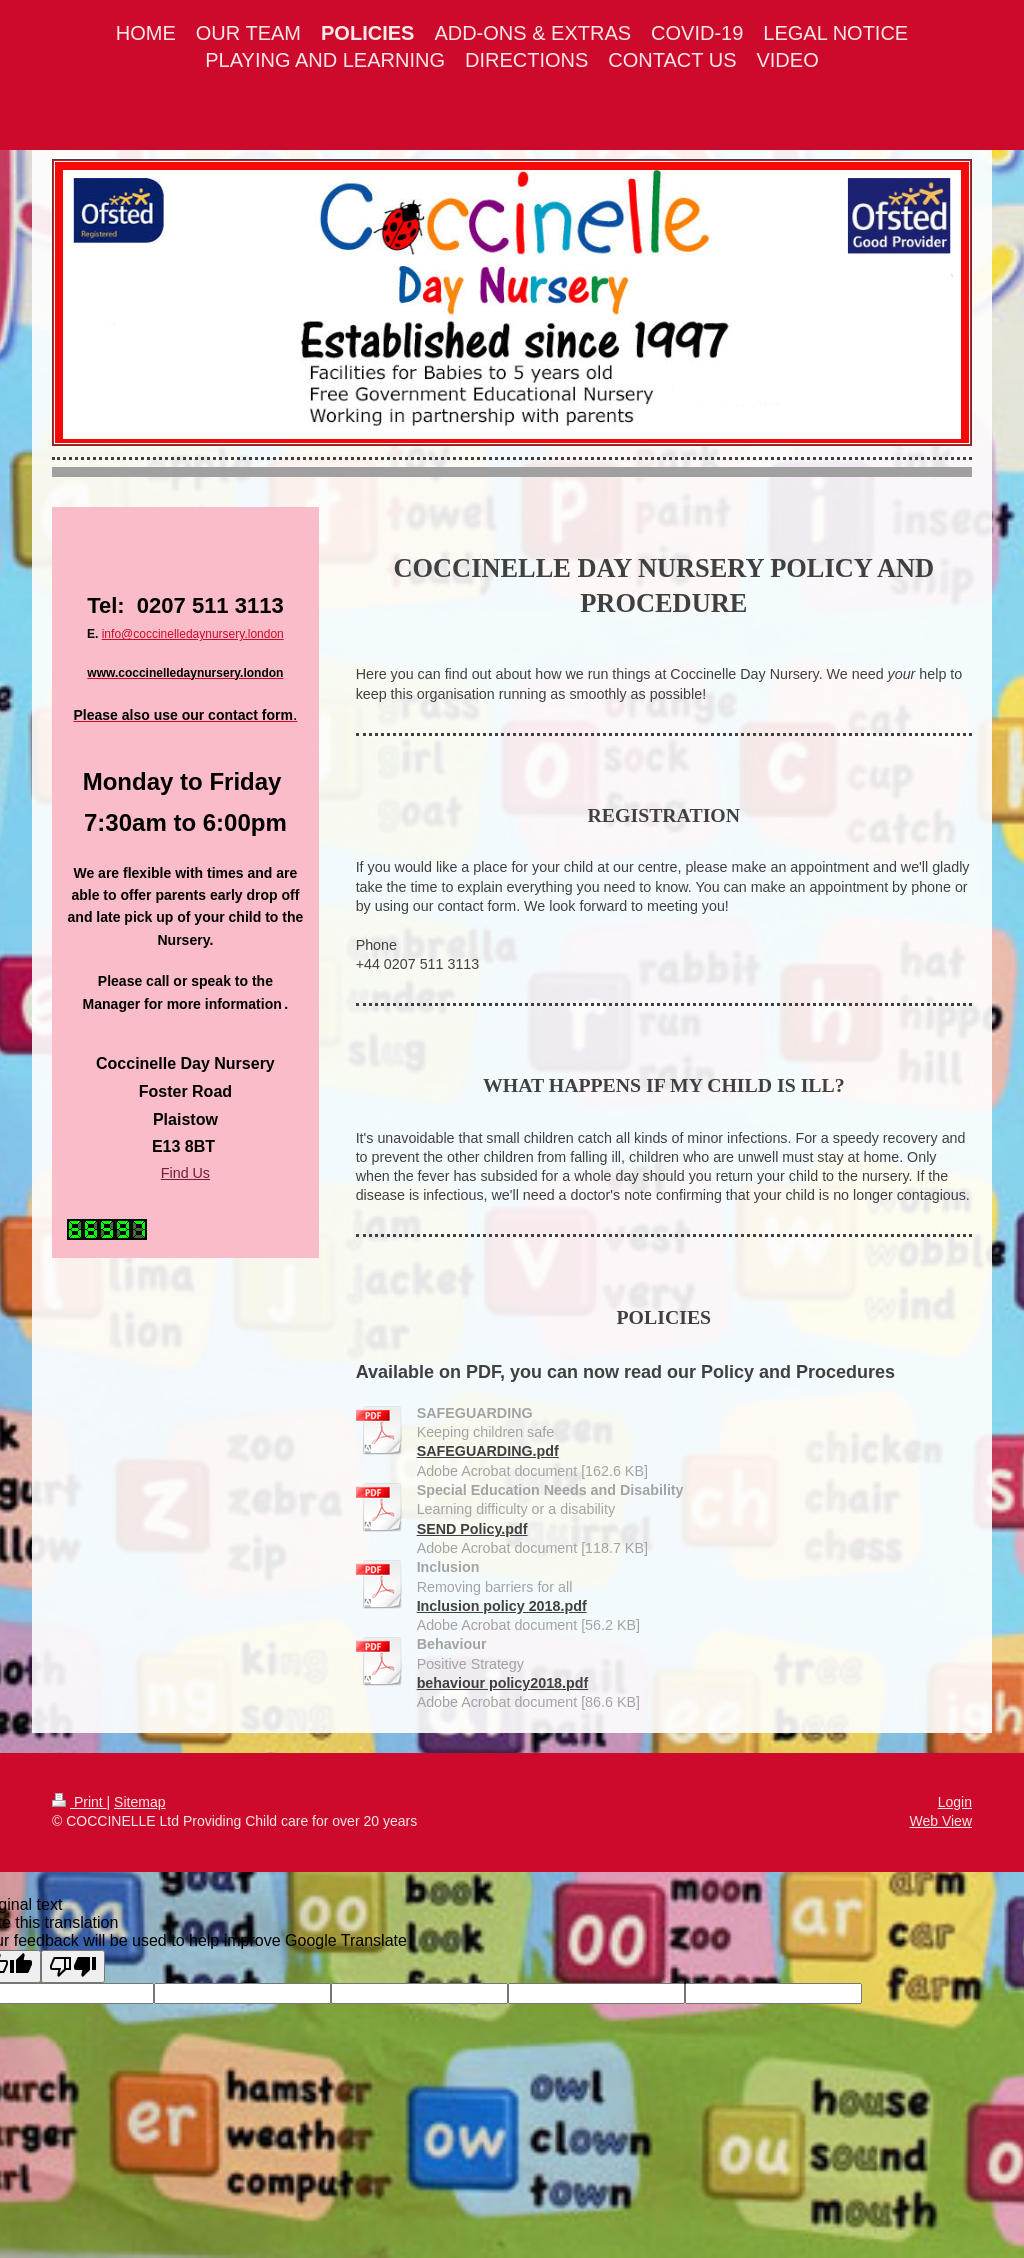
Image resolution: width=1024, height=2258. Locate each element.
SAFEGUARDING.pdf (488, 1451)
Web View (940, 1821)
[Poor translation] (73, 1966)
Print (79, 1802)
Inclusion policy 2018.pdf (502, 1606)
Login (955, 1802)
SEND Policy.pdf (472, 1529)
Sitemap (139, 1802)
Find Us (185, 1173)
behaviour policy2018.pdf (503, 1683)
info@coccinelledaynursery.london (193, 634)
